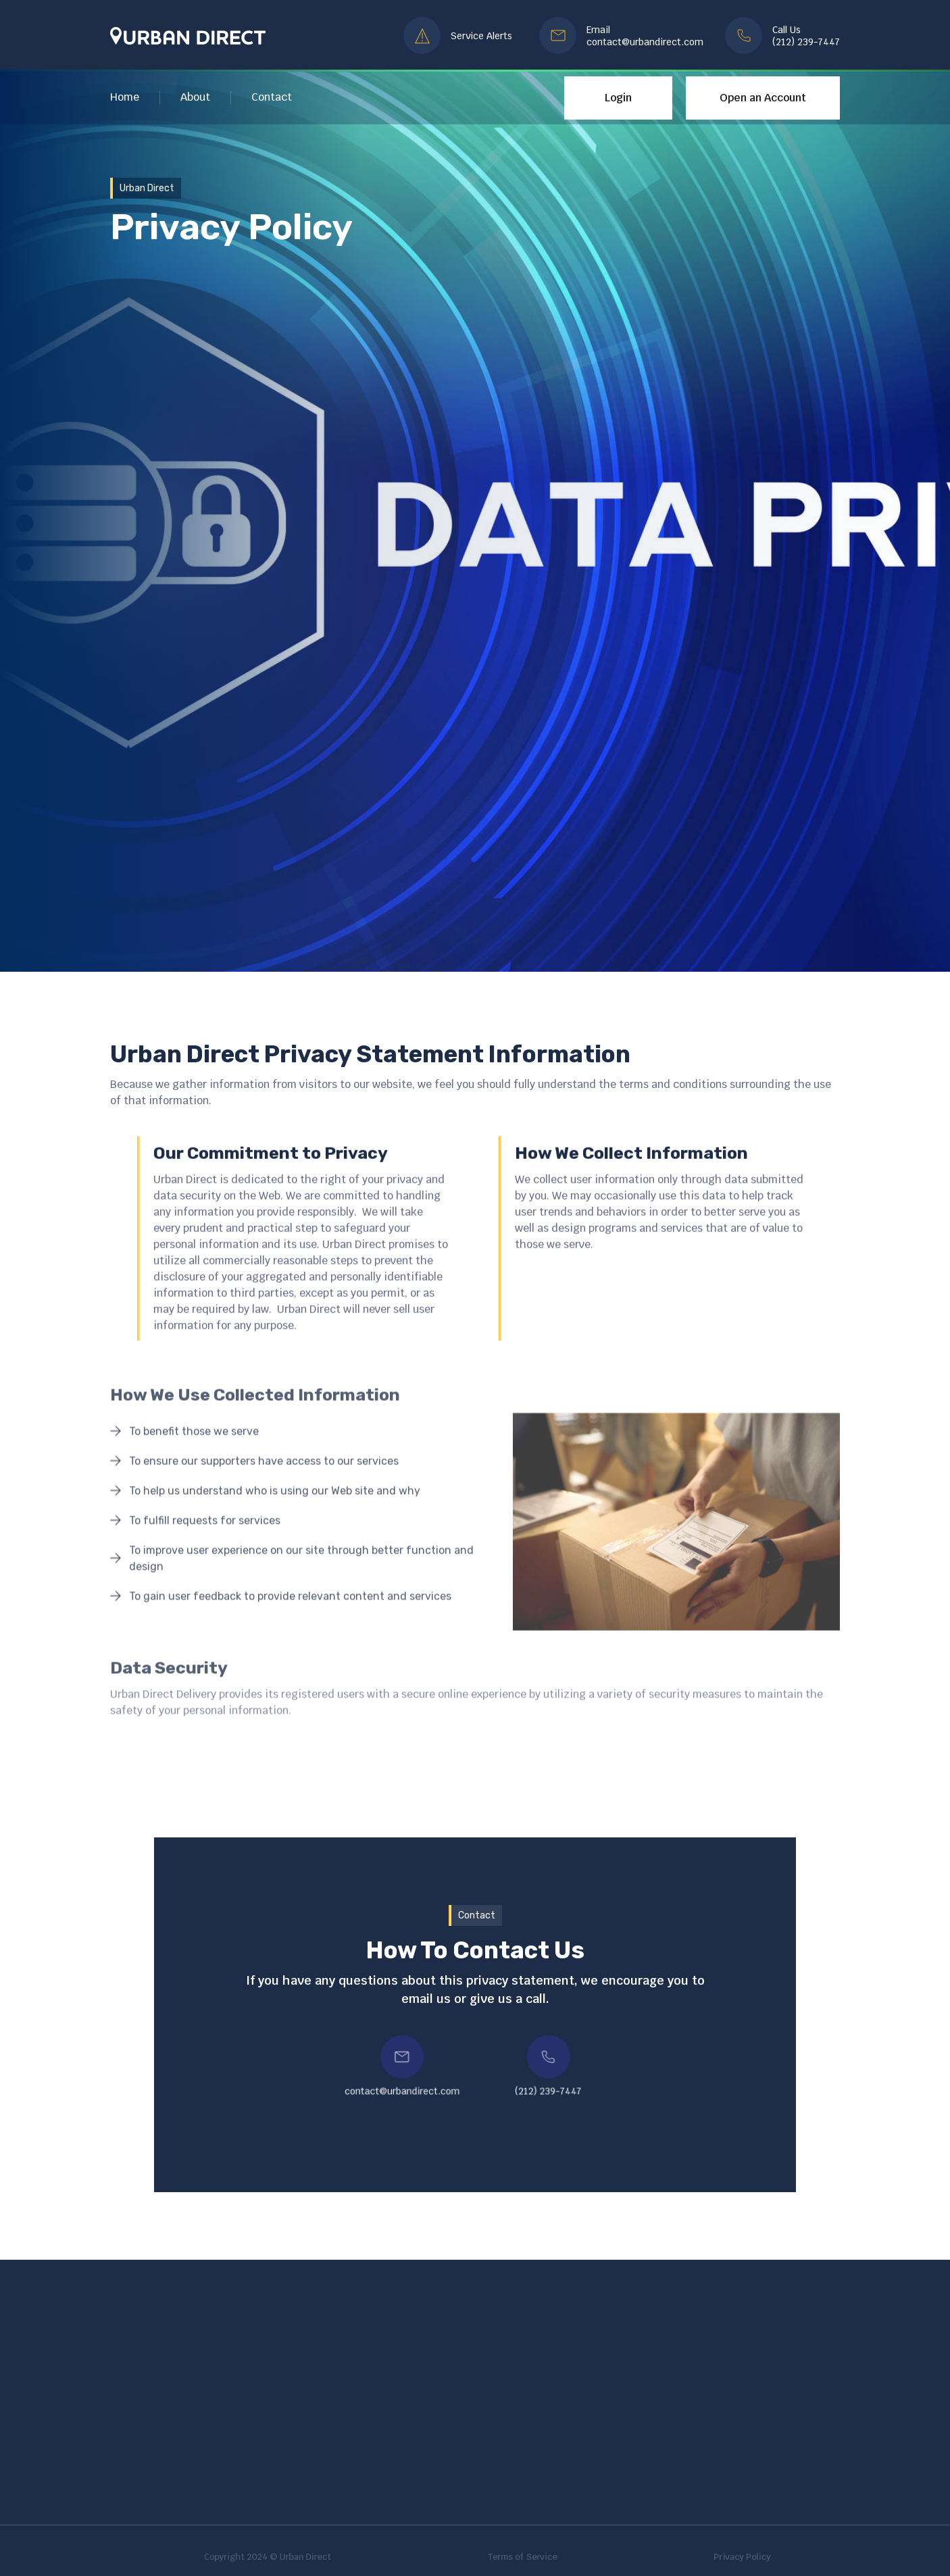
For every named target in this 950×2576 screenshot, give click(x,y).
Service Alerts (481, 36)
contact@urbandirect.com (644, 42)
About (195, 97)
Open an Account (763, 98)
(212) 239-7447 (806, 42)
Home (124, 97)
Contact (271, 97)
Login (618, 98)
